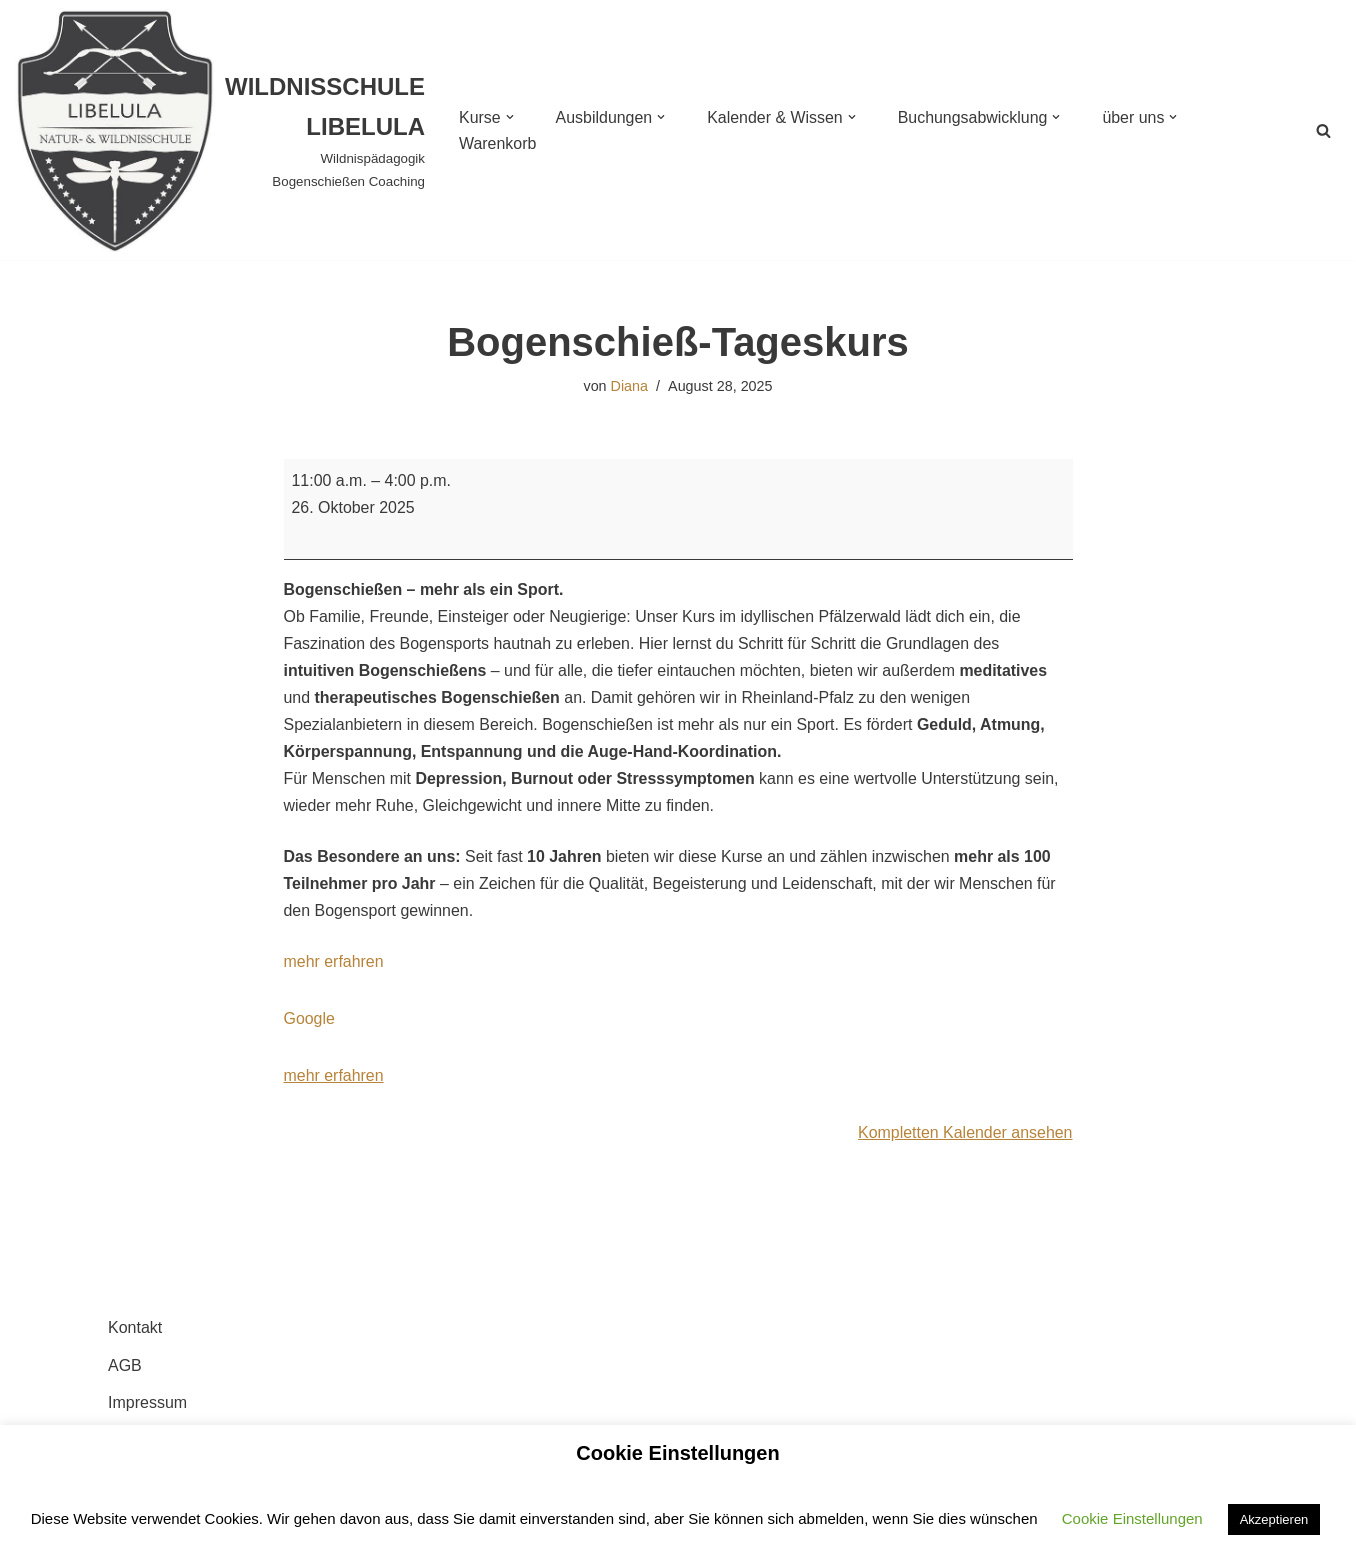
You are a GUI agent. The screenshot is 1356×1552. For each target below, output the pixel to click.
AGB (125, 1367)
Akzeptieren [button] (1274, 1519)
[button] (510, 117)
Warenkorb (498, 143)
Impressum (147, 1404)
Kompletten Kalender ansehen (964, 1135)
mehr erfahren (334, 963)
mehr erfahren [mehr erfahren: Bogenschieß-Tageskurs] (334, 1078)
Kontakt (135, 1330)
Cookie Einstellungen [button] (1132, 1518)
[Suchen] (1323, 130)
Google (310, 1021)
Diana (629, 386)
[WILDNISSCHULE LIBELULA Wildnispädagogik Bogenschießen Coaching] (220, 130)
